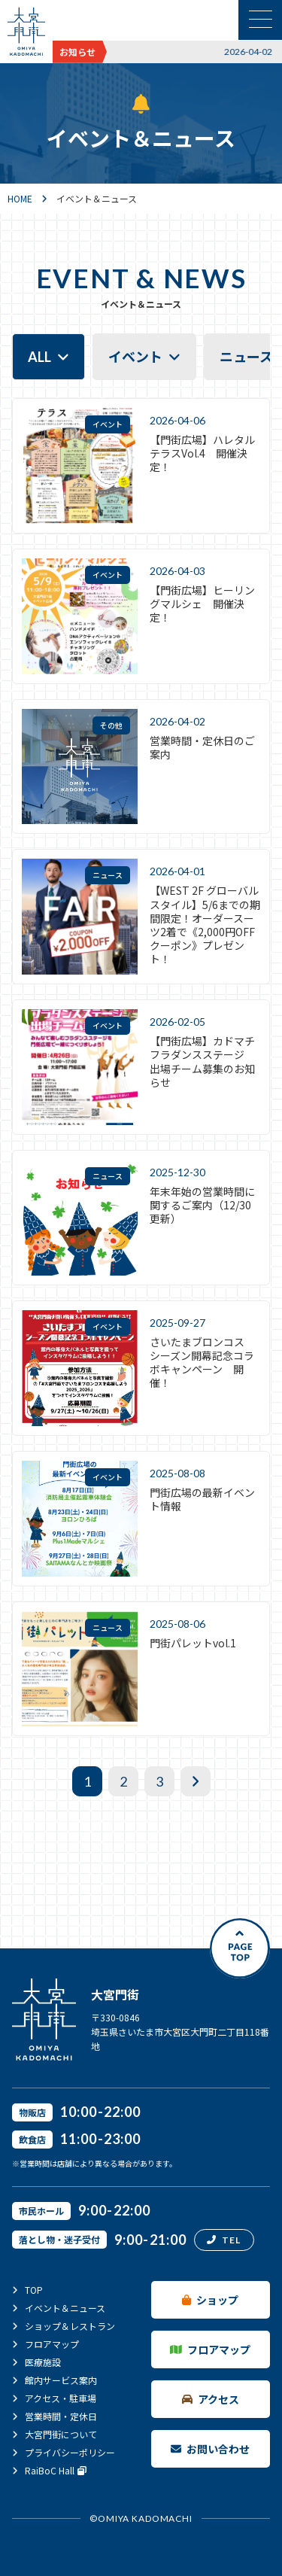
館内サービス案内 (61, 2380)
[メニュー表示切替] (260, 20)
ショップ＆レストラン (70, 2325)
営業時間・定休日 (61, 2416)
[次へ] (195, 1781)
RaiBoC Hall (56, 2471)
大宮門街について (61, 2434)
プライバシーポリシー (70, 2452)
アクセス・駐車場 (60, 2398)
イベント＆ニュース (65, 2307)
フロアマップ (52, 2343)
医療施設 (43, 2362)
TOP (34, 2289)
